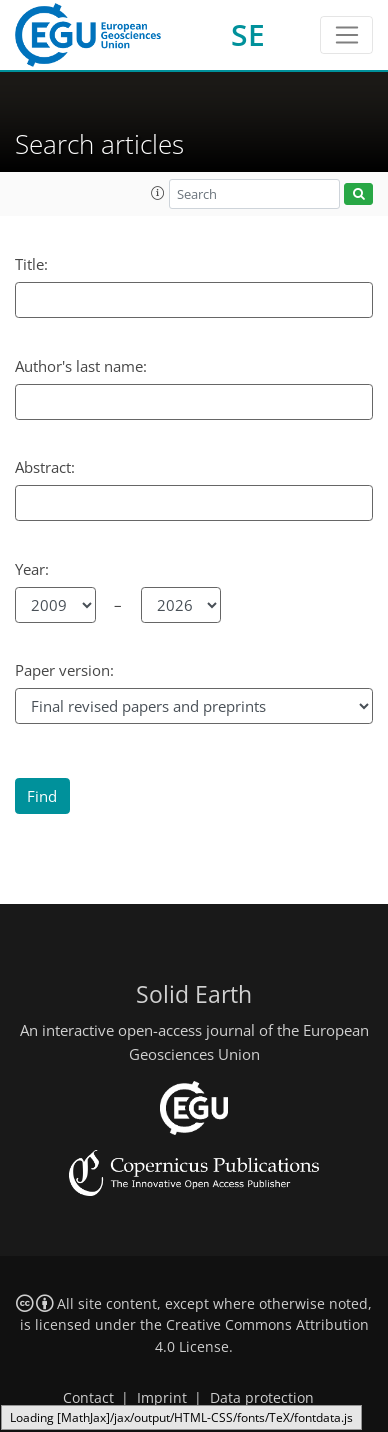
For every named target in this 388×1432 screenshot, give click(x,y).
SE (248, 34)
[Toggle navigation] (346, 35)
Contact (88, 1398)
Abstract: (45, 467)
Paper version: (64, 670)
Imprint (162, 1398)
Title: (31, 264)
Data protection (262, 1398)
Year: (32, 569)
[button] (158, 193)
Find (42, 796)
